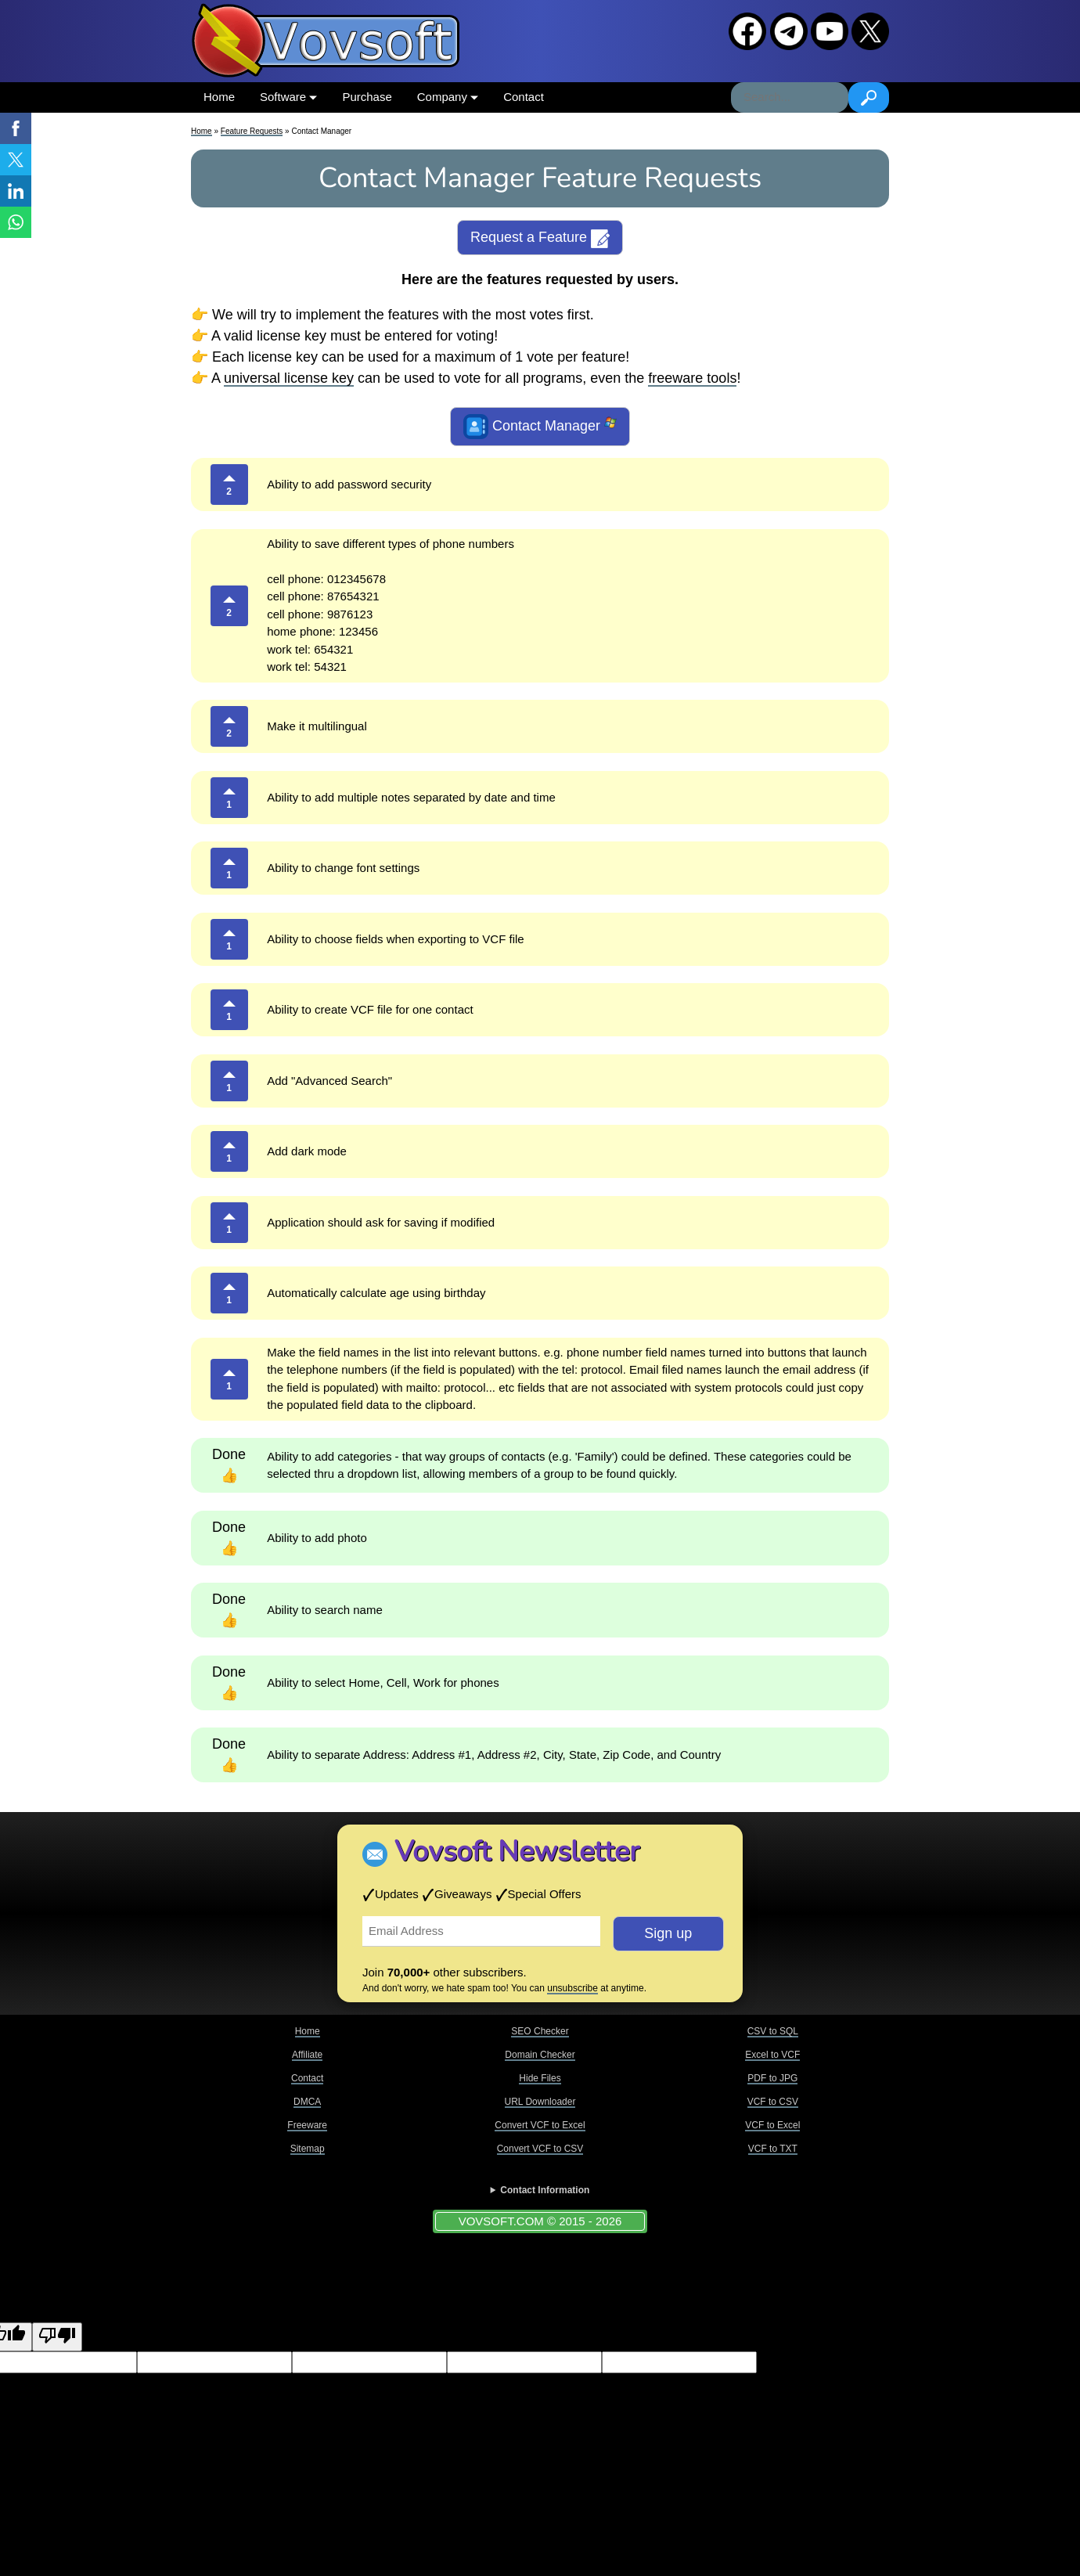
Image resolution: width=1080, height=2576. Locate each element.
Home (219, 96)
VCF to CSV (772, 2101)
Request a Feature (540, 238)
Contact (523, 96)
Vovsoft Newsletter (516, 1851)
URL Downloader (540, 2101)
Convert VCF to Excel (540, 2125)
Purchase (366, 96)
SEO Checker (539, 2031)
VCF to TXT (772, 2148)
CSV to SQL (772, 2031)
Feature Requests (252, 131)
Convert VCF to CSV (540, 2148)
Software (288, 96)
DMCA (307, 2101)
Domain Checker (539, 2054)
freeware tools (692, 378)
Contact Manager (540, 426)
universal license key (289, 378)
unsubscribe (572, 1988)
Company (447, 96)
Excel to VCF (772, 2054)
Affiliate (307, 2054)
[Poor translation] (57, 2336)
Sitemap (307, 2148)
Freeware (307, 2125)
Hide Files (539, 2078)
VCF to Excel (772, 2125)
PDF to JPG (772, 2078)
